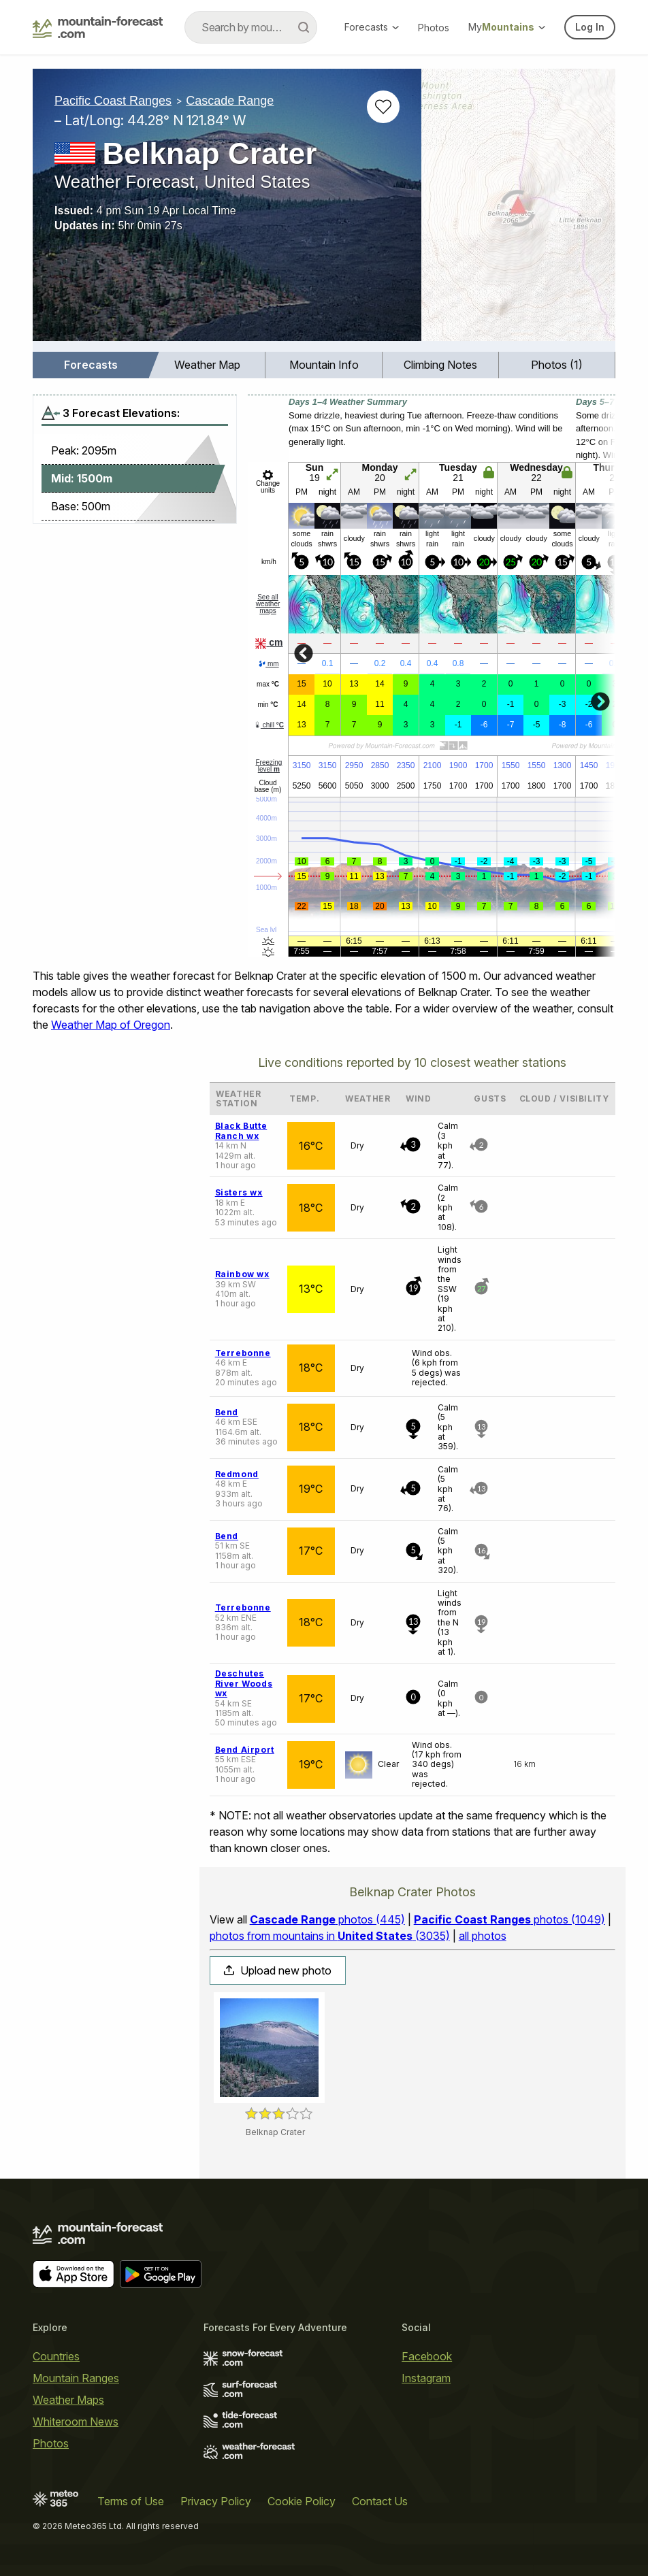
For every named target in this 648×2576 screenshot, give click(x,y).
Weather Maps (68, 2400)
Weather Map (207, 364)
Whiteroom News (75, 2421)
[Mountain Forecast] (98, 27)
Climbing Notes (440, 364)
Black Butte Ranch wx (241, 1130)
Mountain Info (324, 364)
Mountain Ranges (76, 2378)
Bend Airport (244, 1750)
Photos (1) (557, 364)
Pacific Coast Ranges (113, 101)
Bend (226, 1412)
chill (269, 725)
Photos (433, 27)
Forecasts (371, 27)
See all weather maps (268, 603)
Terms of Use (130, 2501)
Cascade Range (230, 101)
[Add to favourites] (383, 106)
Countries (56, 2356)
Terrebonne (243, 1353)
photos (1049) (509, 1919)
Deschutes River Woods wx (244, 1683)
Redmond (237, 1474)
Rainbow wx (242, 1274)
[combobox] (250, 27)
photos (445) (327, 1919)
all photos (482, 1936)
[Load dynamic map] (518, 210)
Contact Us (380, 2501)
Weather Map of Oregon (110, 1024)
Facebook (427, 2356)
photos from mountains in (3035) (330, 1936)
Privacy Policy (215, 2501)
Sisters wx (239, 1192)
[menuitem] (91, 365)
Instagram (426, 2378)
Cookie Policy (302, 2501)
